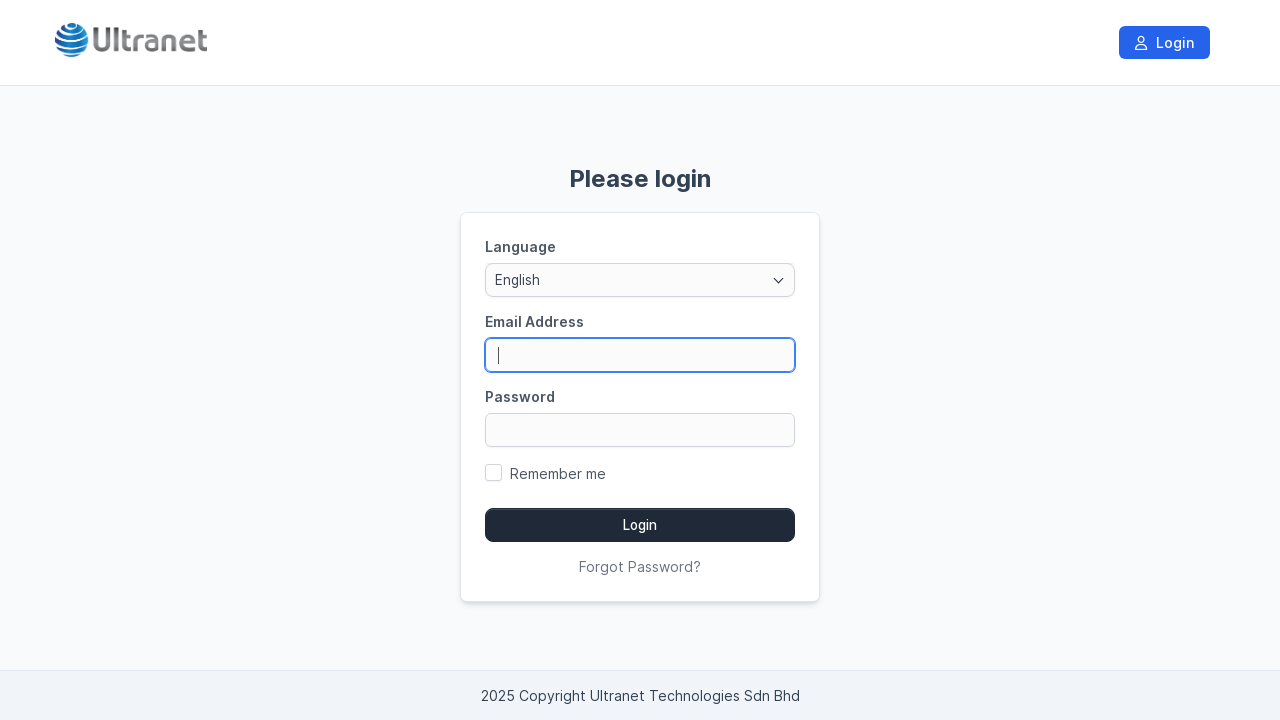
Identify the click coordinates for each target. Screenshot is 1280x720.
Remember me (558, 473)
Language (520, 246)
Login (1164, 42)
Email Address (534, 321)
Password (520, 396)
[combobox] (640, 280)
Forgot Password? (640, 566)
